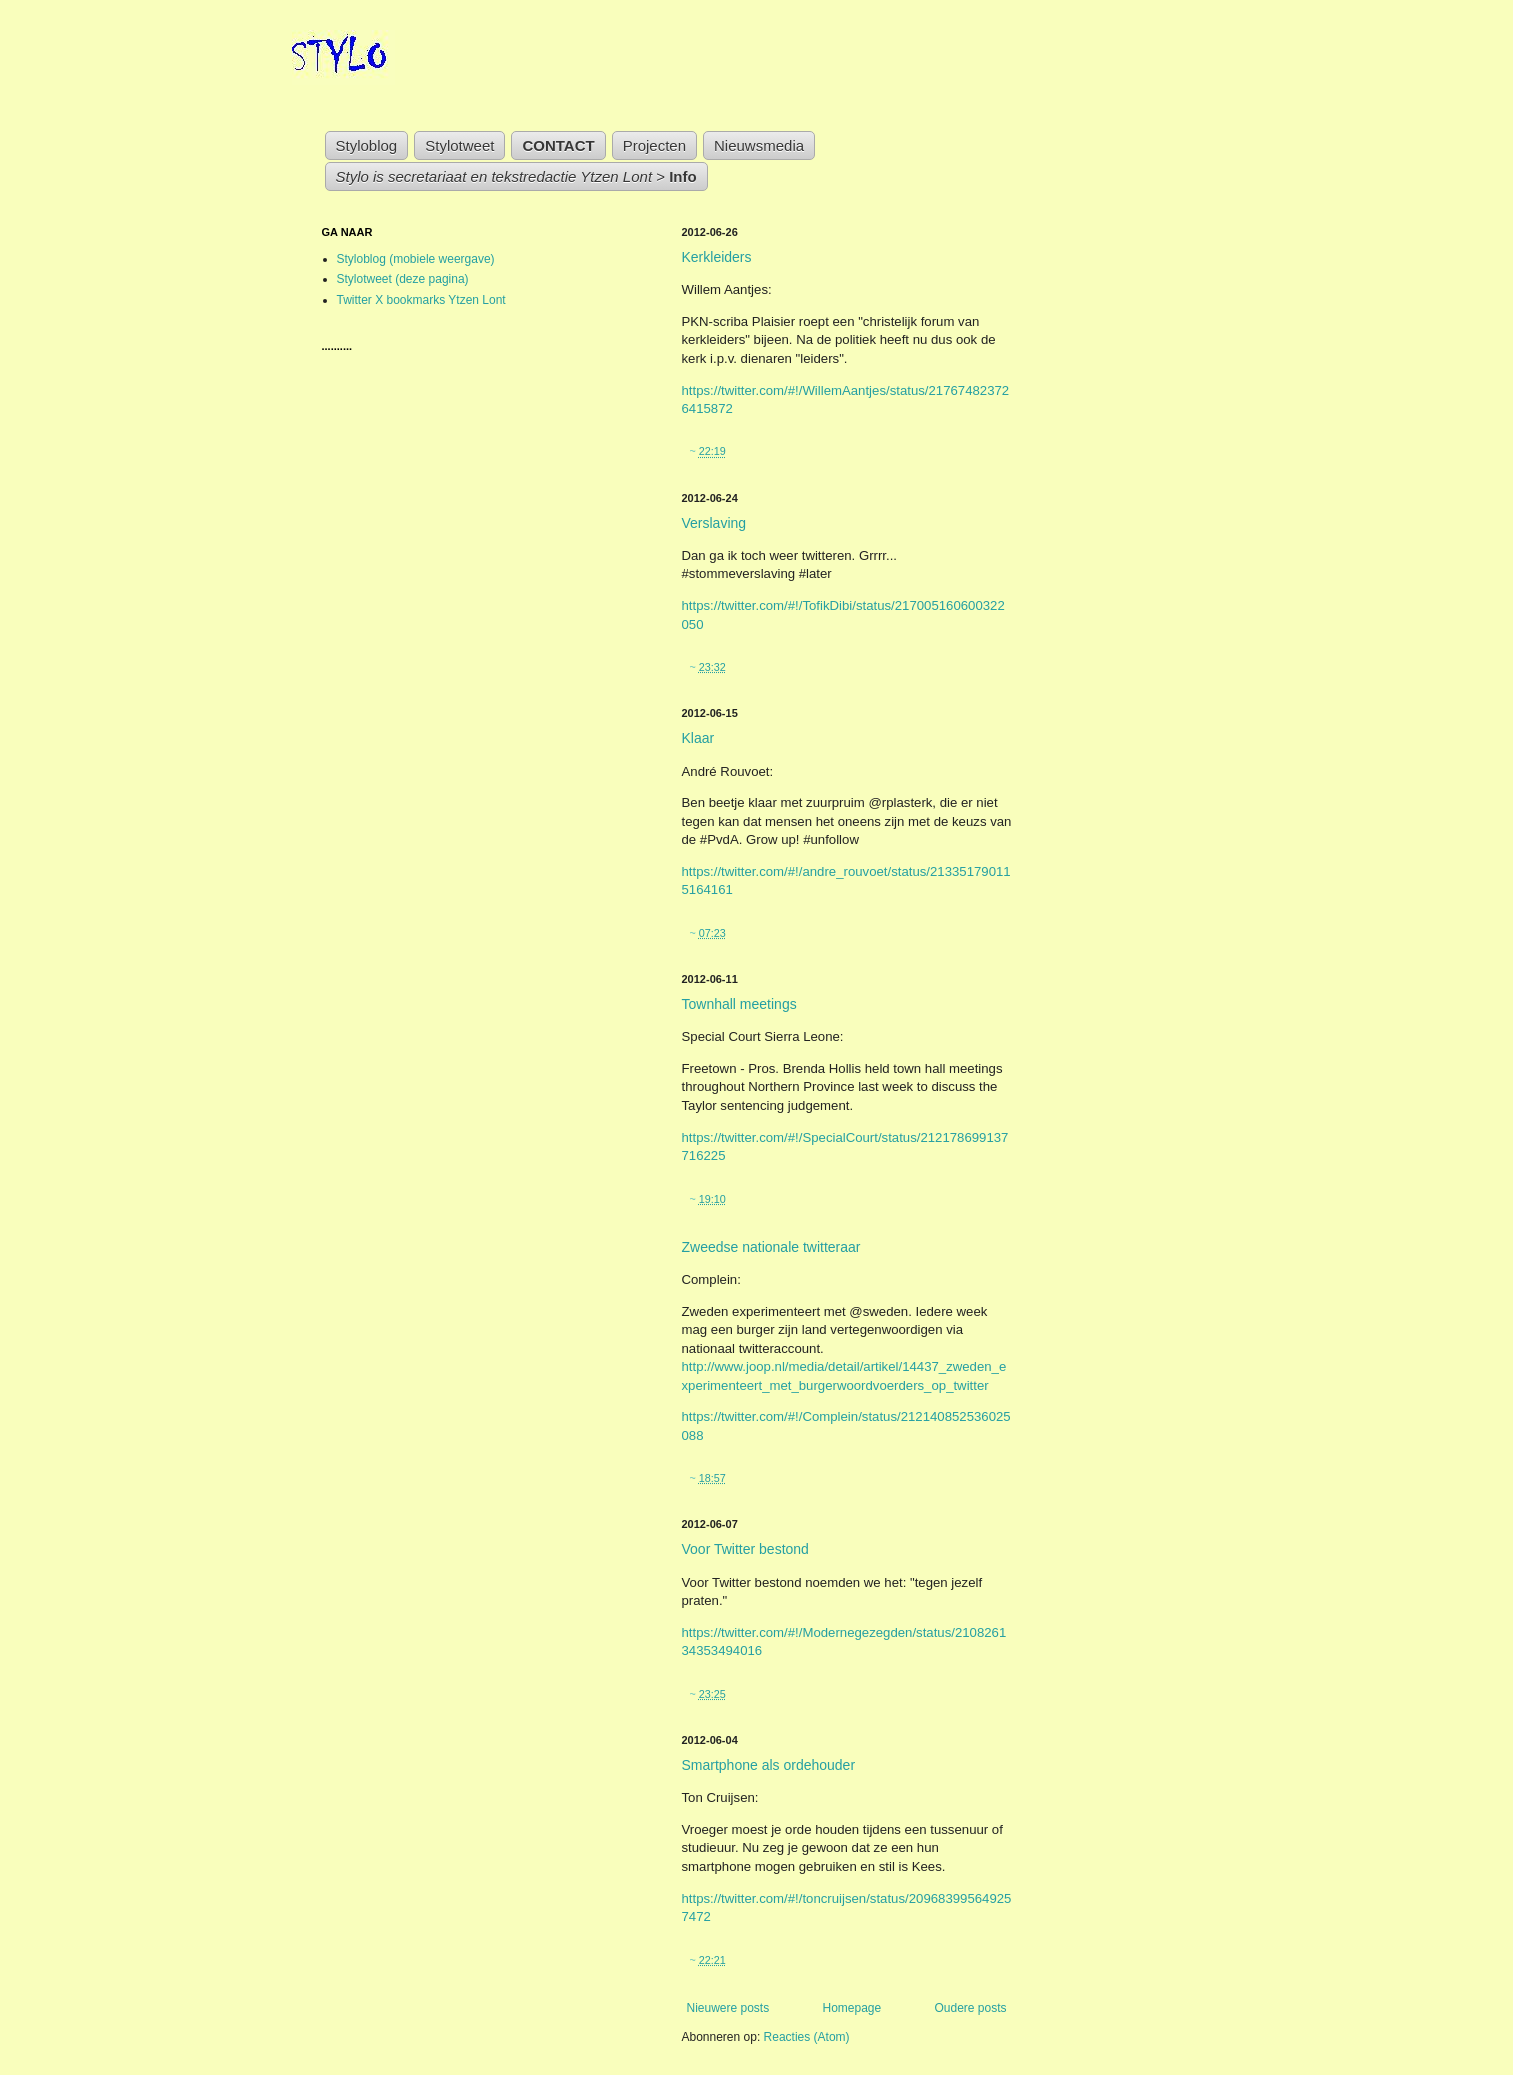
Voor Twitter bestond (745, 1549)
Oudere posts (970, 2008)
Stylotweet (459, 145)
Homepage (851, 2008)
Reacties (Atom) (807, 2037)
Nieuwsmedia (759, 145)
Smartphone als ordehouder (769, 1765)
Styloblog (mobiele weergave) (416, 259)
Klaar (698, 738)
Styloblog (367, 145)
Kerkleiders (717, 257)
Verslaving (714, 523)
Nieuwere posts (728, 2008)
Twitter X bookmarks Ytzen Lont (421, 300)
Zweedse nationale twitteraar (771, 1247)
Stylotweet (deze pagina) (403, 279)
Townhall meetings (739, 1004)
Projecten (654, 145)
